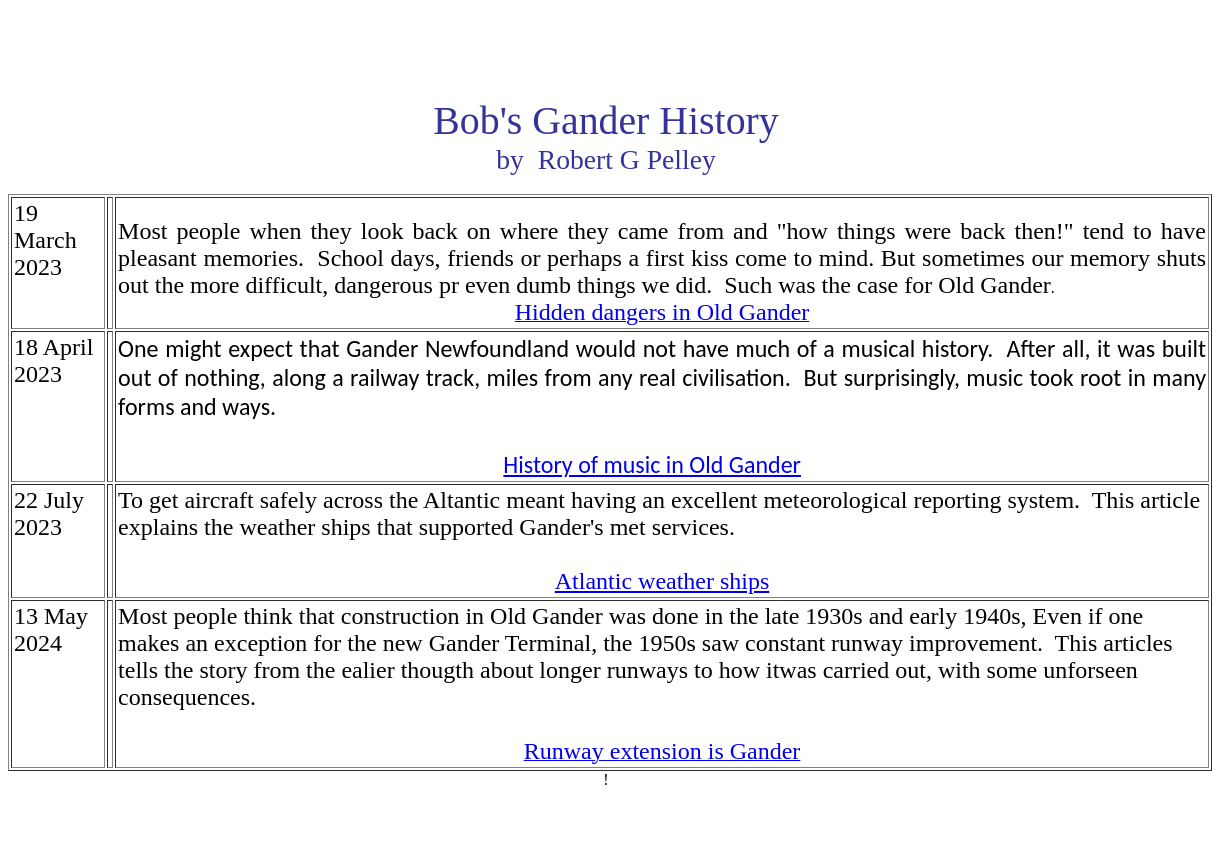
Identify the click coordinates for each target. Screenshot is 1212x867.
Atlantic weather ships (662, 581)
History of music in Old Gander (652, 464)
